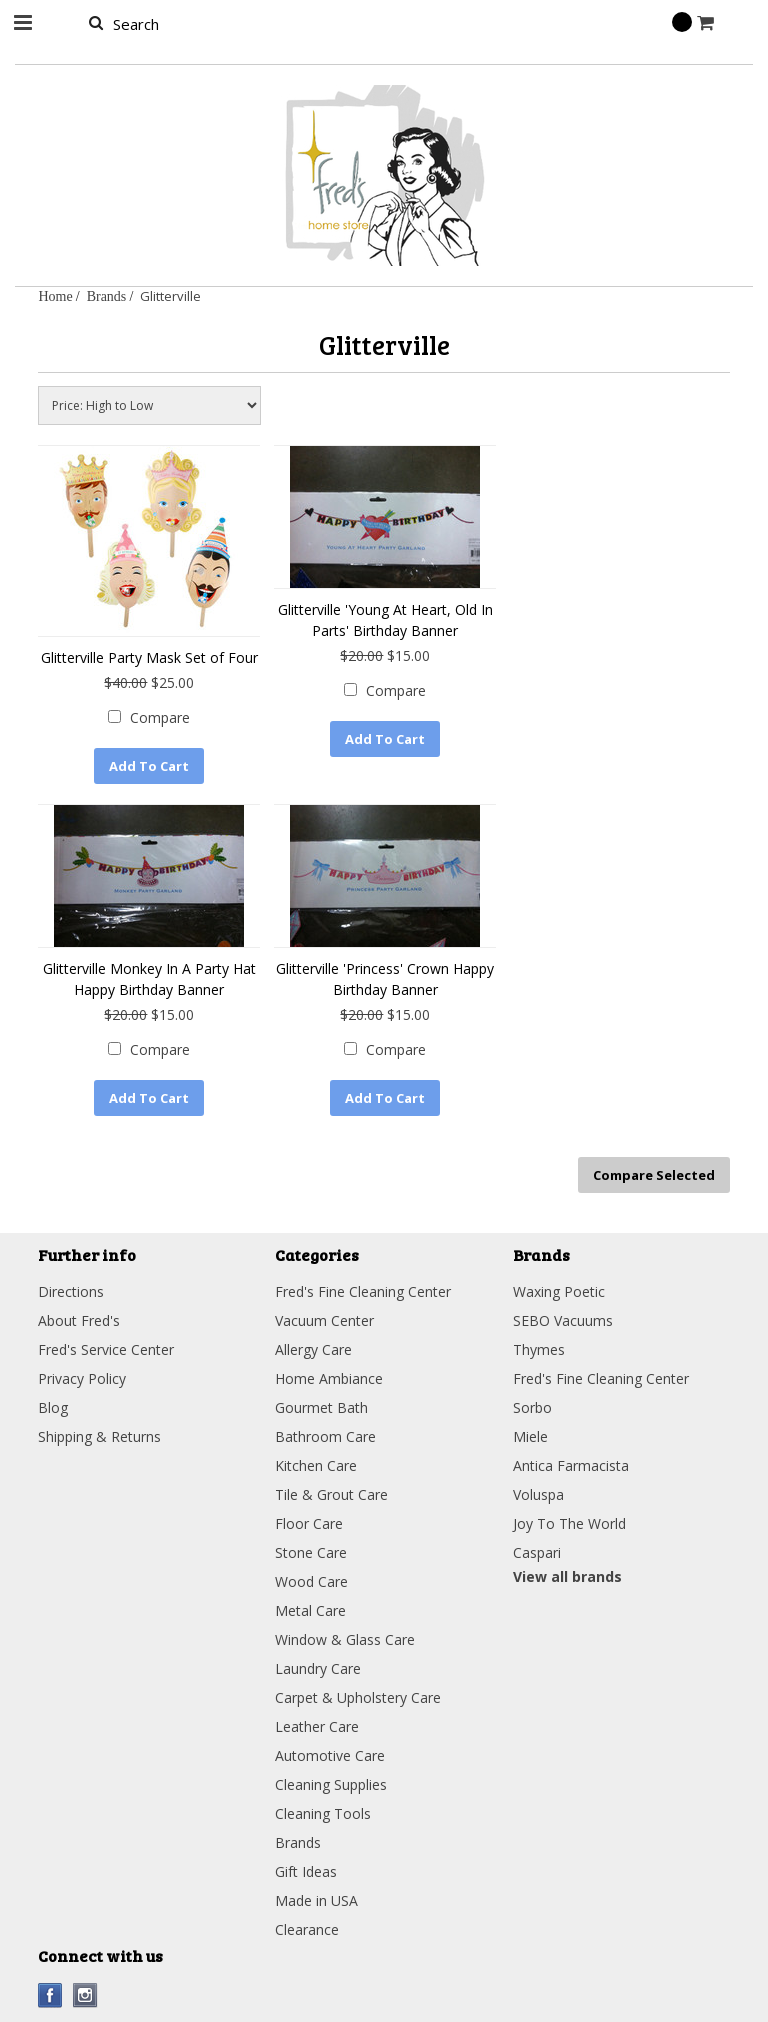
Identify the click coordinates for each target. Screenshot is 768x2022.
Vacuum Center (324, 1319)
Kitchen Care (316, 1464)
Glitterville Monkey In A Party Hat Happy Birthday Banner (149, 979)
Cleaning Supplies (331, 1783)
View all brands (567, 1575)
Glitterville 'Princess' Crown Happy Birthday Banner (385, 979)
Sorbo (532, 1406)
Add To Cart (149, 766)
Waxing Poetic (559, 1290)
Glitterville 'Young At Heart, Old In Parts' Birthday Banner (385, 620)
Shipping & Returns (99, 1435)
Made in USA (316, 1899)
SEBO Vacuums (563, 1319)
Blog (53, 1406)
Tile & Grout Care (331, 1493)
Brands (107, 296)
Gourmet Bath (321, 1406)
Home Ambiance (329, 1377)
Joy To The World (569, 1522)
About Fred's (79, 1319)
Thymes (539, 1348)
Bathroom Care (325, 1435)
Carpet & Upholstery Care (358, 1696)
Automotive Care (330, 1754)
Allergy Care (313, 1348)
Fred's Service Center (106, 1348)
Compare (160, 717)
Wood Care (311, 1580)
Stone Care (311, 1551)
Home (55, 296)
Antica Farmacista (571, 1464)
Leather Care (317, 1725)
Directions (71, 1290)
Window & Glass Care (345, 1638)
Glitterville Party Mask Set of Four (149, 657)
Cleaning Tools (323, 1812)
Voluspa (538, 1493)
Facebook (50, 1994)
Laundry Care (318, 1667)
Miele (530, 1435)
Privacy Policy (82, 1377)
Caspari (537, 1551)
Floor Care (309, 1522)
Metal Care (310, 1609)
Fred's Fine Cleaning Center (363, 1290)
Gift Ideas (306, 1870)
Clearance (307, 1928)
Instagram (85, 1994)
